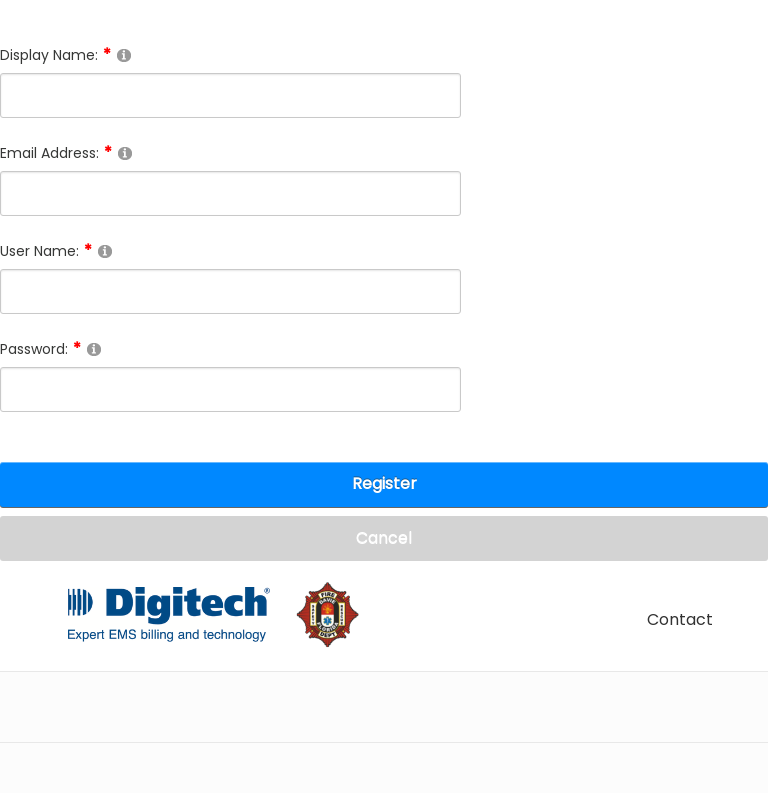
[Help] (124, 54)
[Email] (230, 193)
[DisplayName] (230, 95)
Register (384, 483)
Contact (680, 619)
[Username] (230, 291)
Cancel (384, 537)
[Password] (230, 389)
